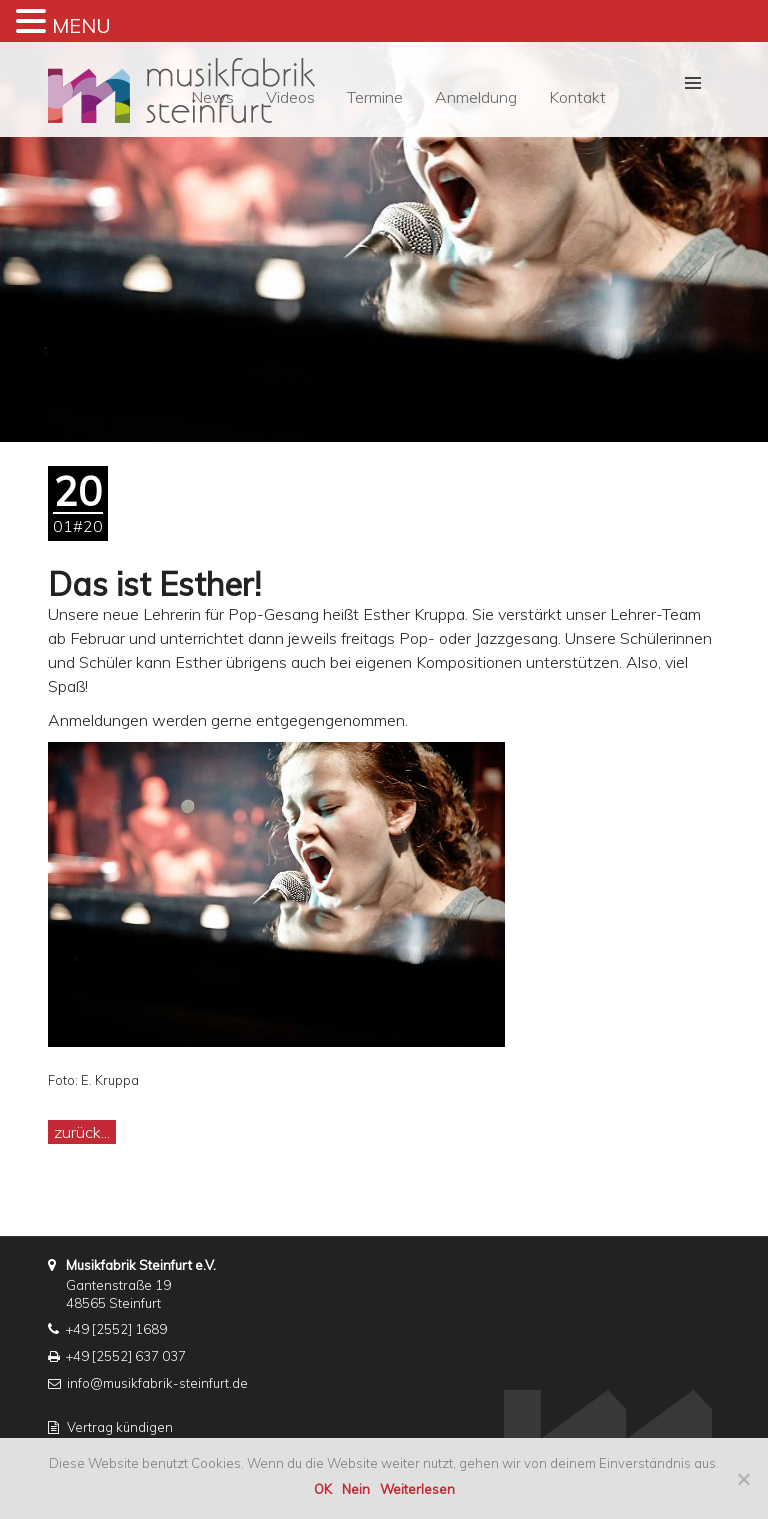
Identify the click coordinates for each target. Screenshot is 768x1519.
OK (323, 1489)
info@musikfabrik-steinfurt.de (157, 1383)
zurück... (82, 1132)
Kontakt (577, 97)
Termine (375, 97)
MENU (81, 25)
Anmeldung (476, 97)
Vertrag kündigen (120, 1427)
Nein (356, 1489)
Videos (290, 97)
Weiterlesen (417, 1489)
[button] (693, 83)
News (212, 97)
